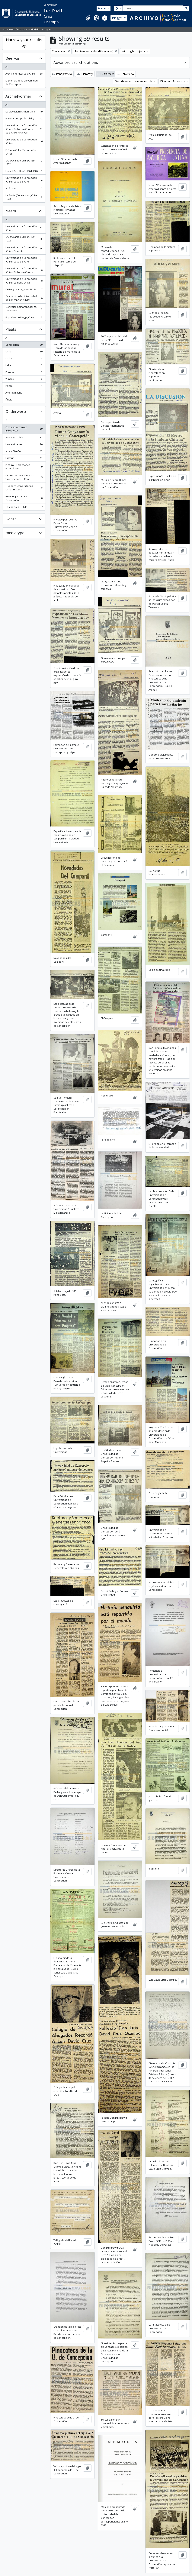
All (6, 67)
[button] (88, 18)
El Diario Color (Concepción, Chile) (24, 151)
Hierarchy (85, 74)
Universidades (24, 445)
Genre (11, 518)
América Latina (24, 393)
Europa (24, 373)
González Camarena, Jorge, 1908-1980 (24, 308)
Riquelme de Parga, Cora (24, 318)
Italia (24, 366)
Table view (125, 74)
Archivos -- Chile (24, 438)
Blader (102, 8)
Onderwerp (15, 411)
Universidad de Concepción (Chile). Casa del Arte (24, 179)
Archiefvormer (18, 96)
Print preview (62, 74)
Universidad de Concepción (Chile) (24, 141)
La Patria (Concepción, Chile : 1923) (24, 197)
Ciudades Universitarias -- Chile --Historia (24, 487)
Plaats (10, 329)
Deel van (13, 58)
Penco (24, 386)
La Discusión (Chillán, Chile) (24, 112)
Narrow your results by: (24, 42)
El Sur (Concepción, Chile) (24, 119)
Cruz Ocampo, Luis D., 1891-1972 (24, 162)
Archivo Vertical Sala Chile (24, 74)
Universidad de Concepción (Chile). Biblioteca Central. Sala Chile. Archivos (24, 129)
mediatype (14, 532)
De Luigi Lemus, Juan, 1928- (24, 290)
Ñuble (24, 400)
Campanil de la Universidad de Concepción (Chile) (24, 298)
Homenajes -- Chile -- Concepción (24, 498)
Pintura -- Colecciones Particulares (24, 466)
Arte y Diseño (24, 452)
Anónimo (24, 189)
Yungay (24, 379)
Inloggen (117, 18)
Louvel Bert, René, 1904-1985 (24, 171)
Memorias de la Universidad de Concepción (24, 82)
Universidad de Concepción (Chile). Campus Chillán (24, 280)
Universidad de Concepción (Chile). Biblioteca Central (24, 270)
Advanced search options (75, 62)
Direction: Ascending (173, 81)
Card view (106, 74)
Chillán (24, 359)
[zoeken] (153, 8)
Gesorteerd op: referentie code (134, 81)
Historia (24, 458)
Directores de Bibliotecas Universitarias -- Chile (24, 477)
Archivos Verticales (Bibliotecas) (24, 428)
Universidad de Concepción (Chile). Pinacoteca (24, 249)
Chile (24, 352)
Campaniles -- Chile (24, 507)
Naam (10, 210)
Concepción (24, 345)
